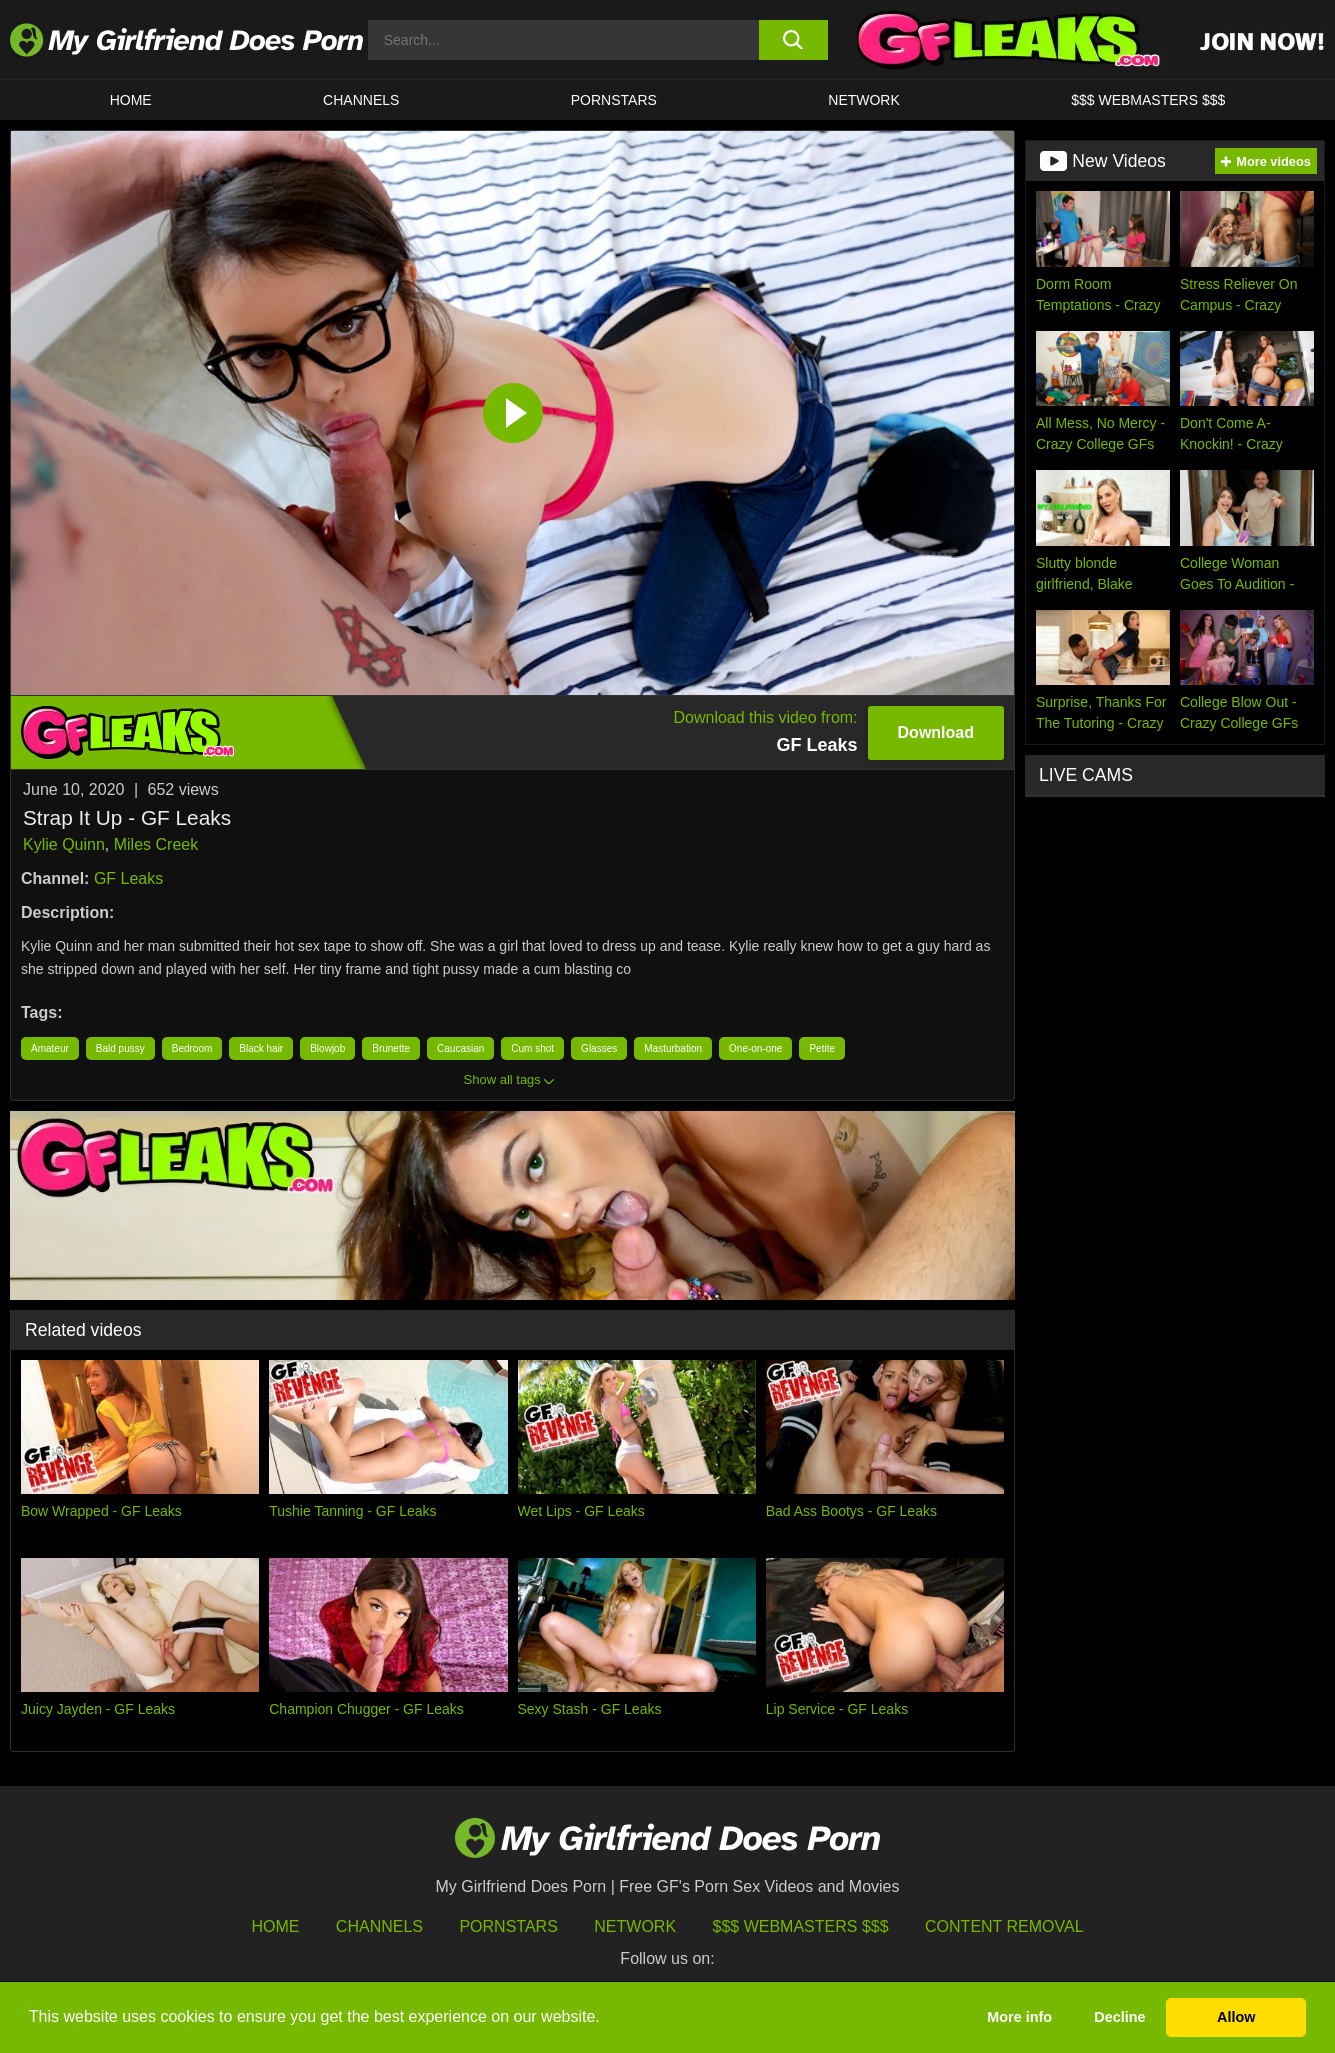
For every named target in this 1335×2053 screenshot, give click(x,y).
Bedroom (192, 1048)
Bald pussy (120, 1048)
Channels (379, 1926)
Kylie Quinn (64, 844)
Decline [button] (1119, 2017)
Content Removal (1004, 1926)
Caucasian (460, 1048)
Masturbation (673, 1048)
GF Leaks (128, 878)
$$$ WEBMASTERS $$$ (1148, 100)
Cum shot (532, 1048)
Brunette (391, 1048)
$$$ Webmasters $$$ (801, 1926)
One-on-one (755, 1048)
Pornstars (614, 100)
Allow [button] (1236, 2017)
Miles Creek (156, 844)
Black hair (261, 1048)
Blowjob (327, 1048)
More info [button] (1019, 2017)
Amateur (50, 1048)
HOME (131, 100)
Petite (822, 1048)
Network (864, 100)
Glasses (599, 1048)
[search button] (793, 40)
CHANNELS (361, 100)
